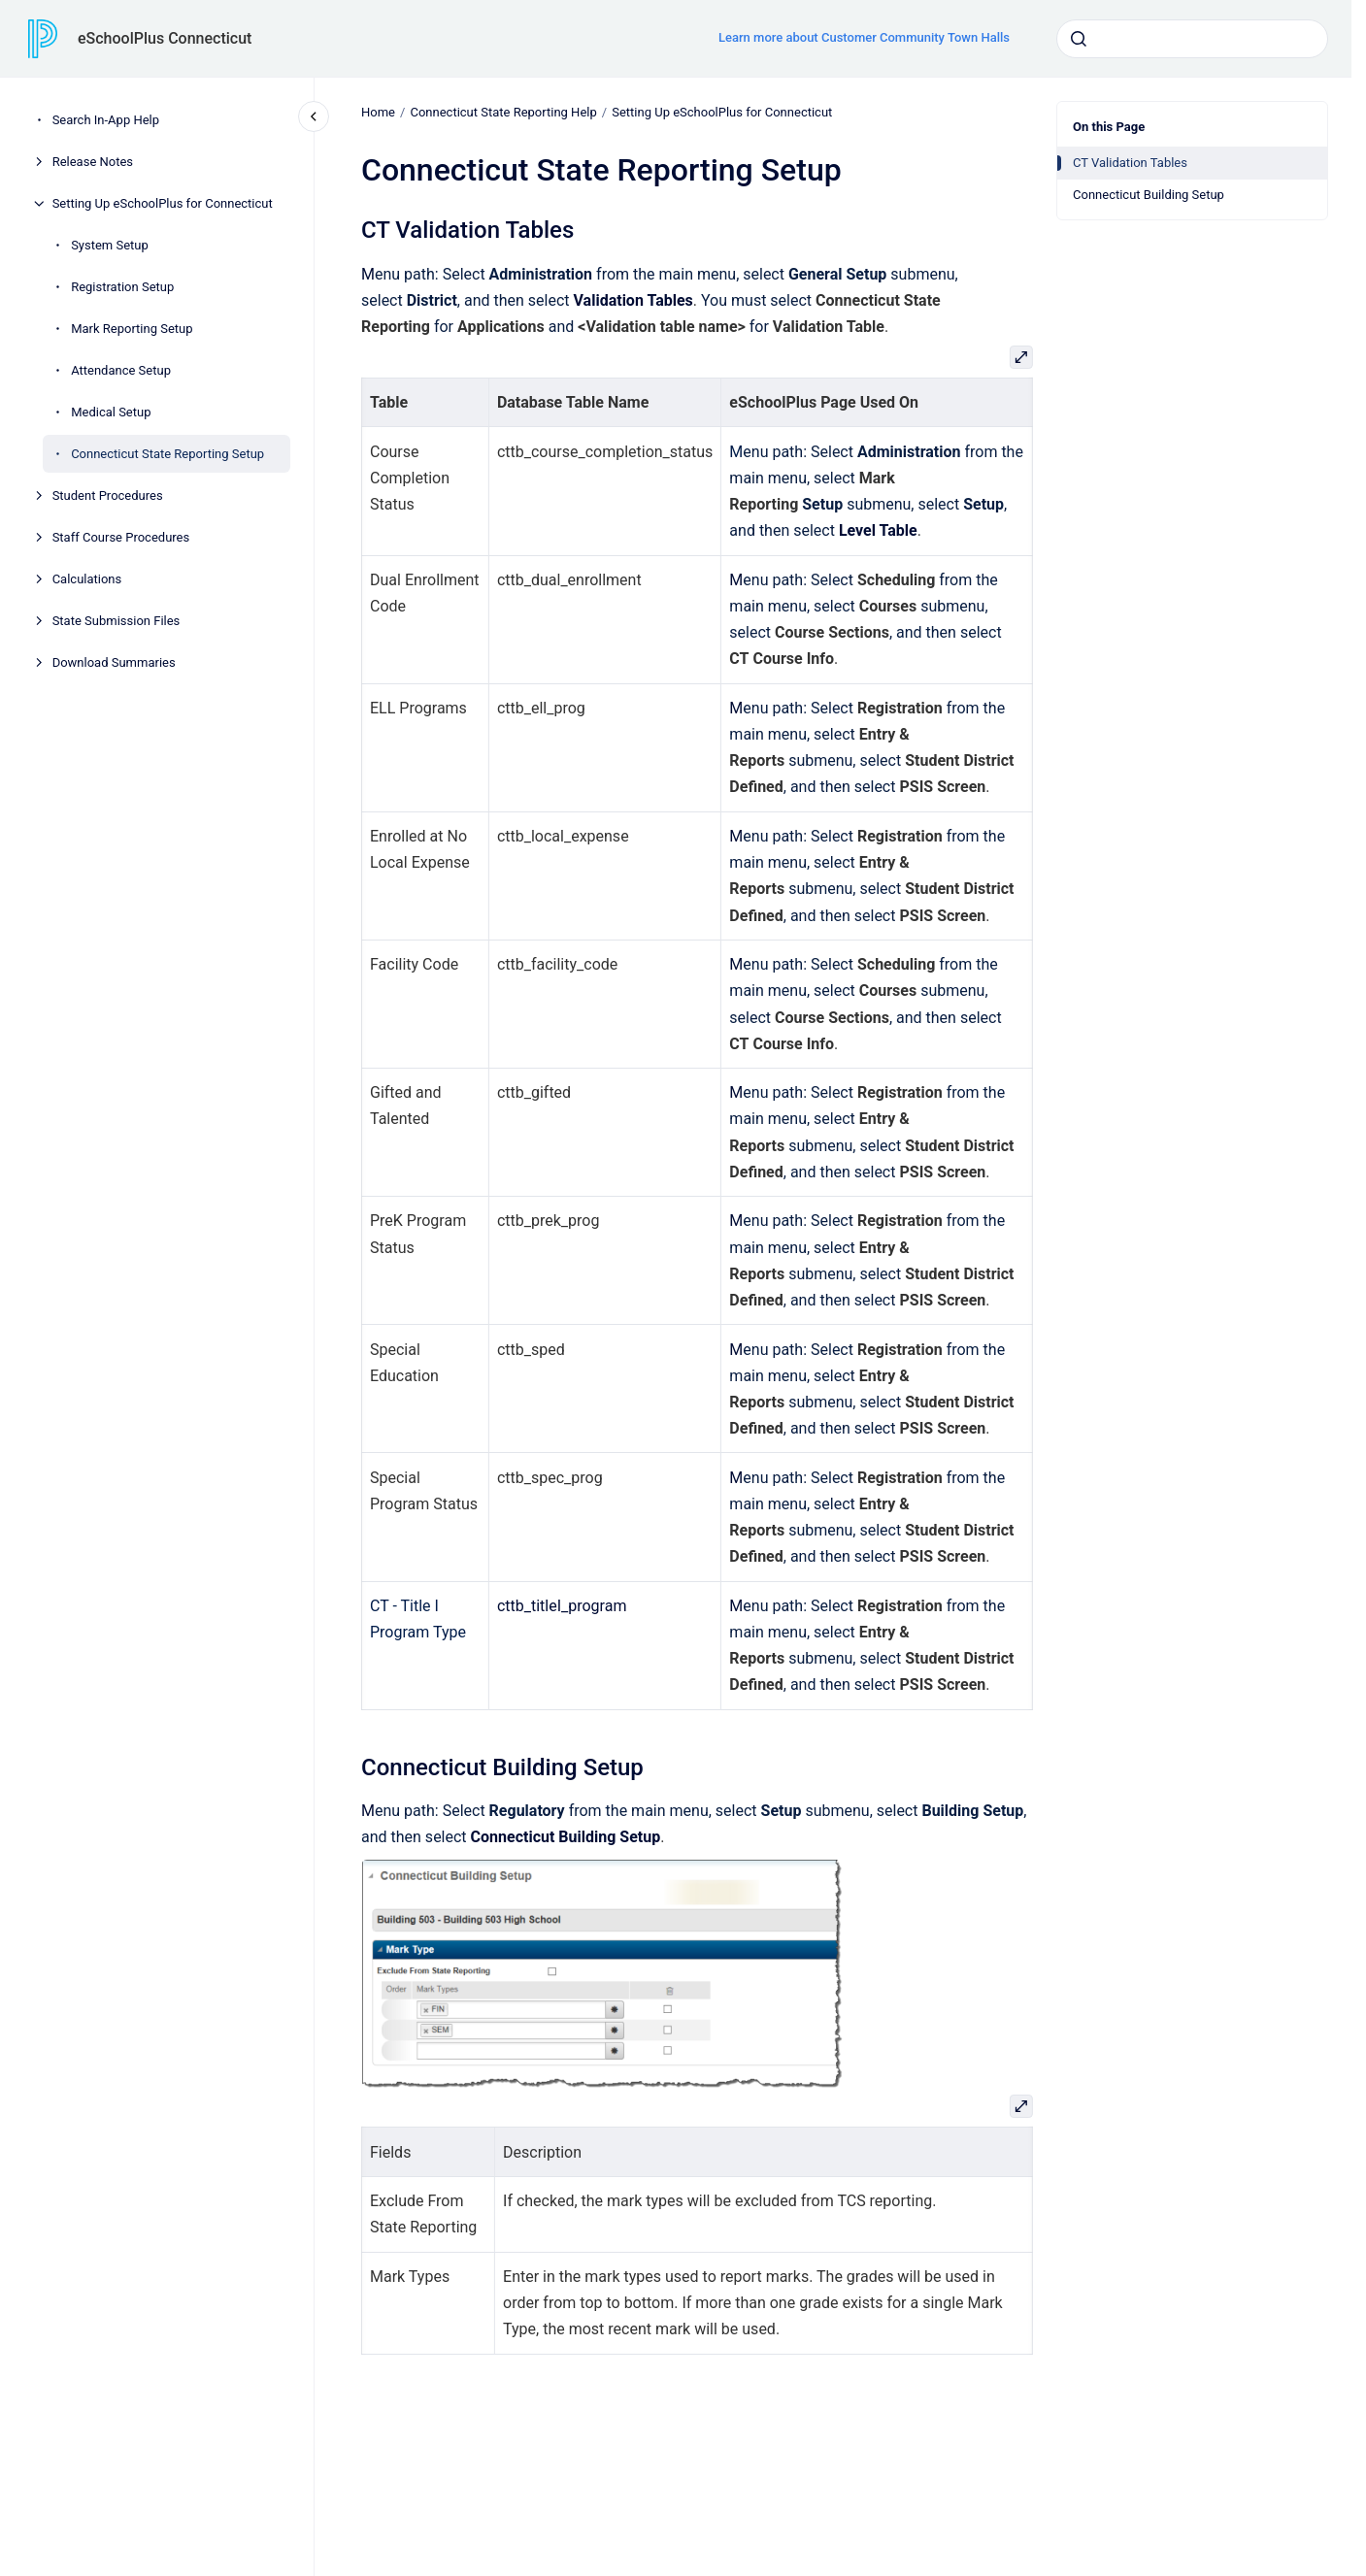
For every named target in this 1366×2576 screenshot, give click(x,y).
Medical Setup (110, 412)
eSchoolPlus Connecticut (164, 38)
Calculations (87, 579)
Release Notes (92, 161)
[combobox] (1192, 38)
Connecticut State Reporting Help (503, 112)
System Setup (110, 245)
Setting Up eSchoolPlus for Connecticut (162, 203)
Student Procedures (107, 495)
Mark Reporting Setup (131, 328)
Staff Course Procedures (121, 537)
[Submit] (1078, 38)
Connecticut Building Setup (1148, 194)
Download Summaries (114, 662)
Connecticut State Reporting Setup (167, 453)
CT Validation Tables (1130, 162)
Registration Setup (122, 287)
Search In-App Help (105, 120)
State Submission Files (116, 620)
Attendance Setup (121, 370)
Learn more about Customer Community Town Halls (864, 37)
